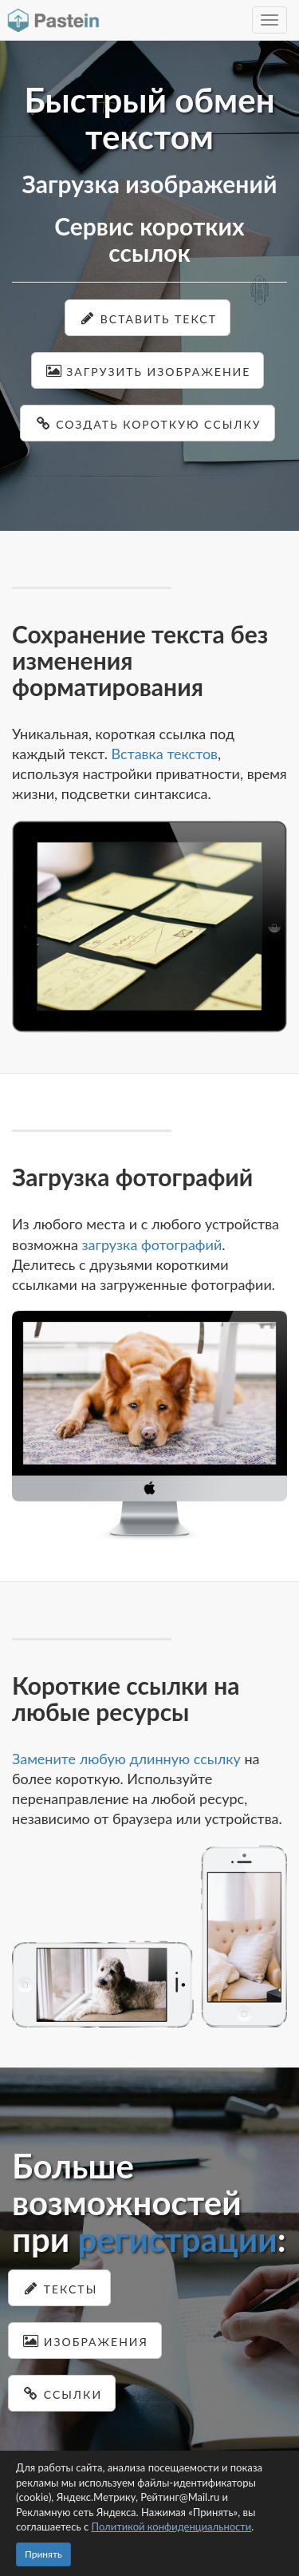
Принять (43, 2554)
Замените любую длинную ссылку (126, 1758)
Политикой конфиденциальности (172, 2526)
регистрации (177, 2239)
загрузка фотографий (151, 1244)
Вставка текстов (165, 753)
